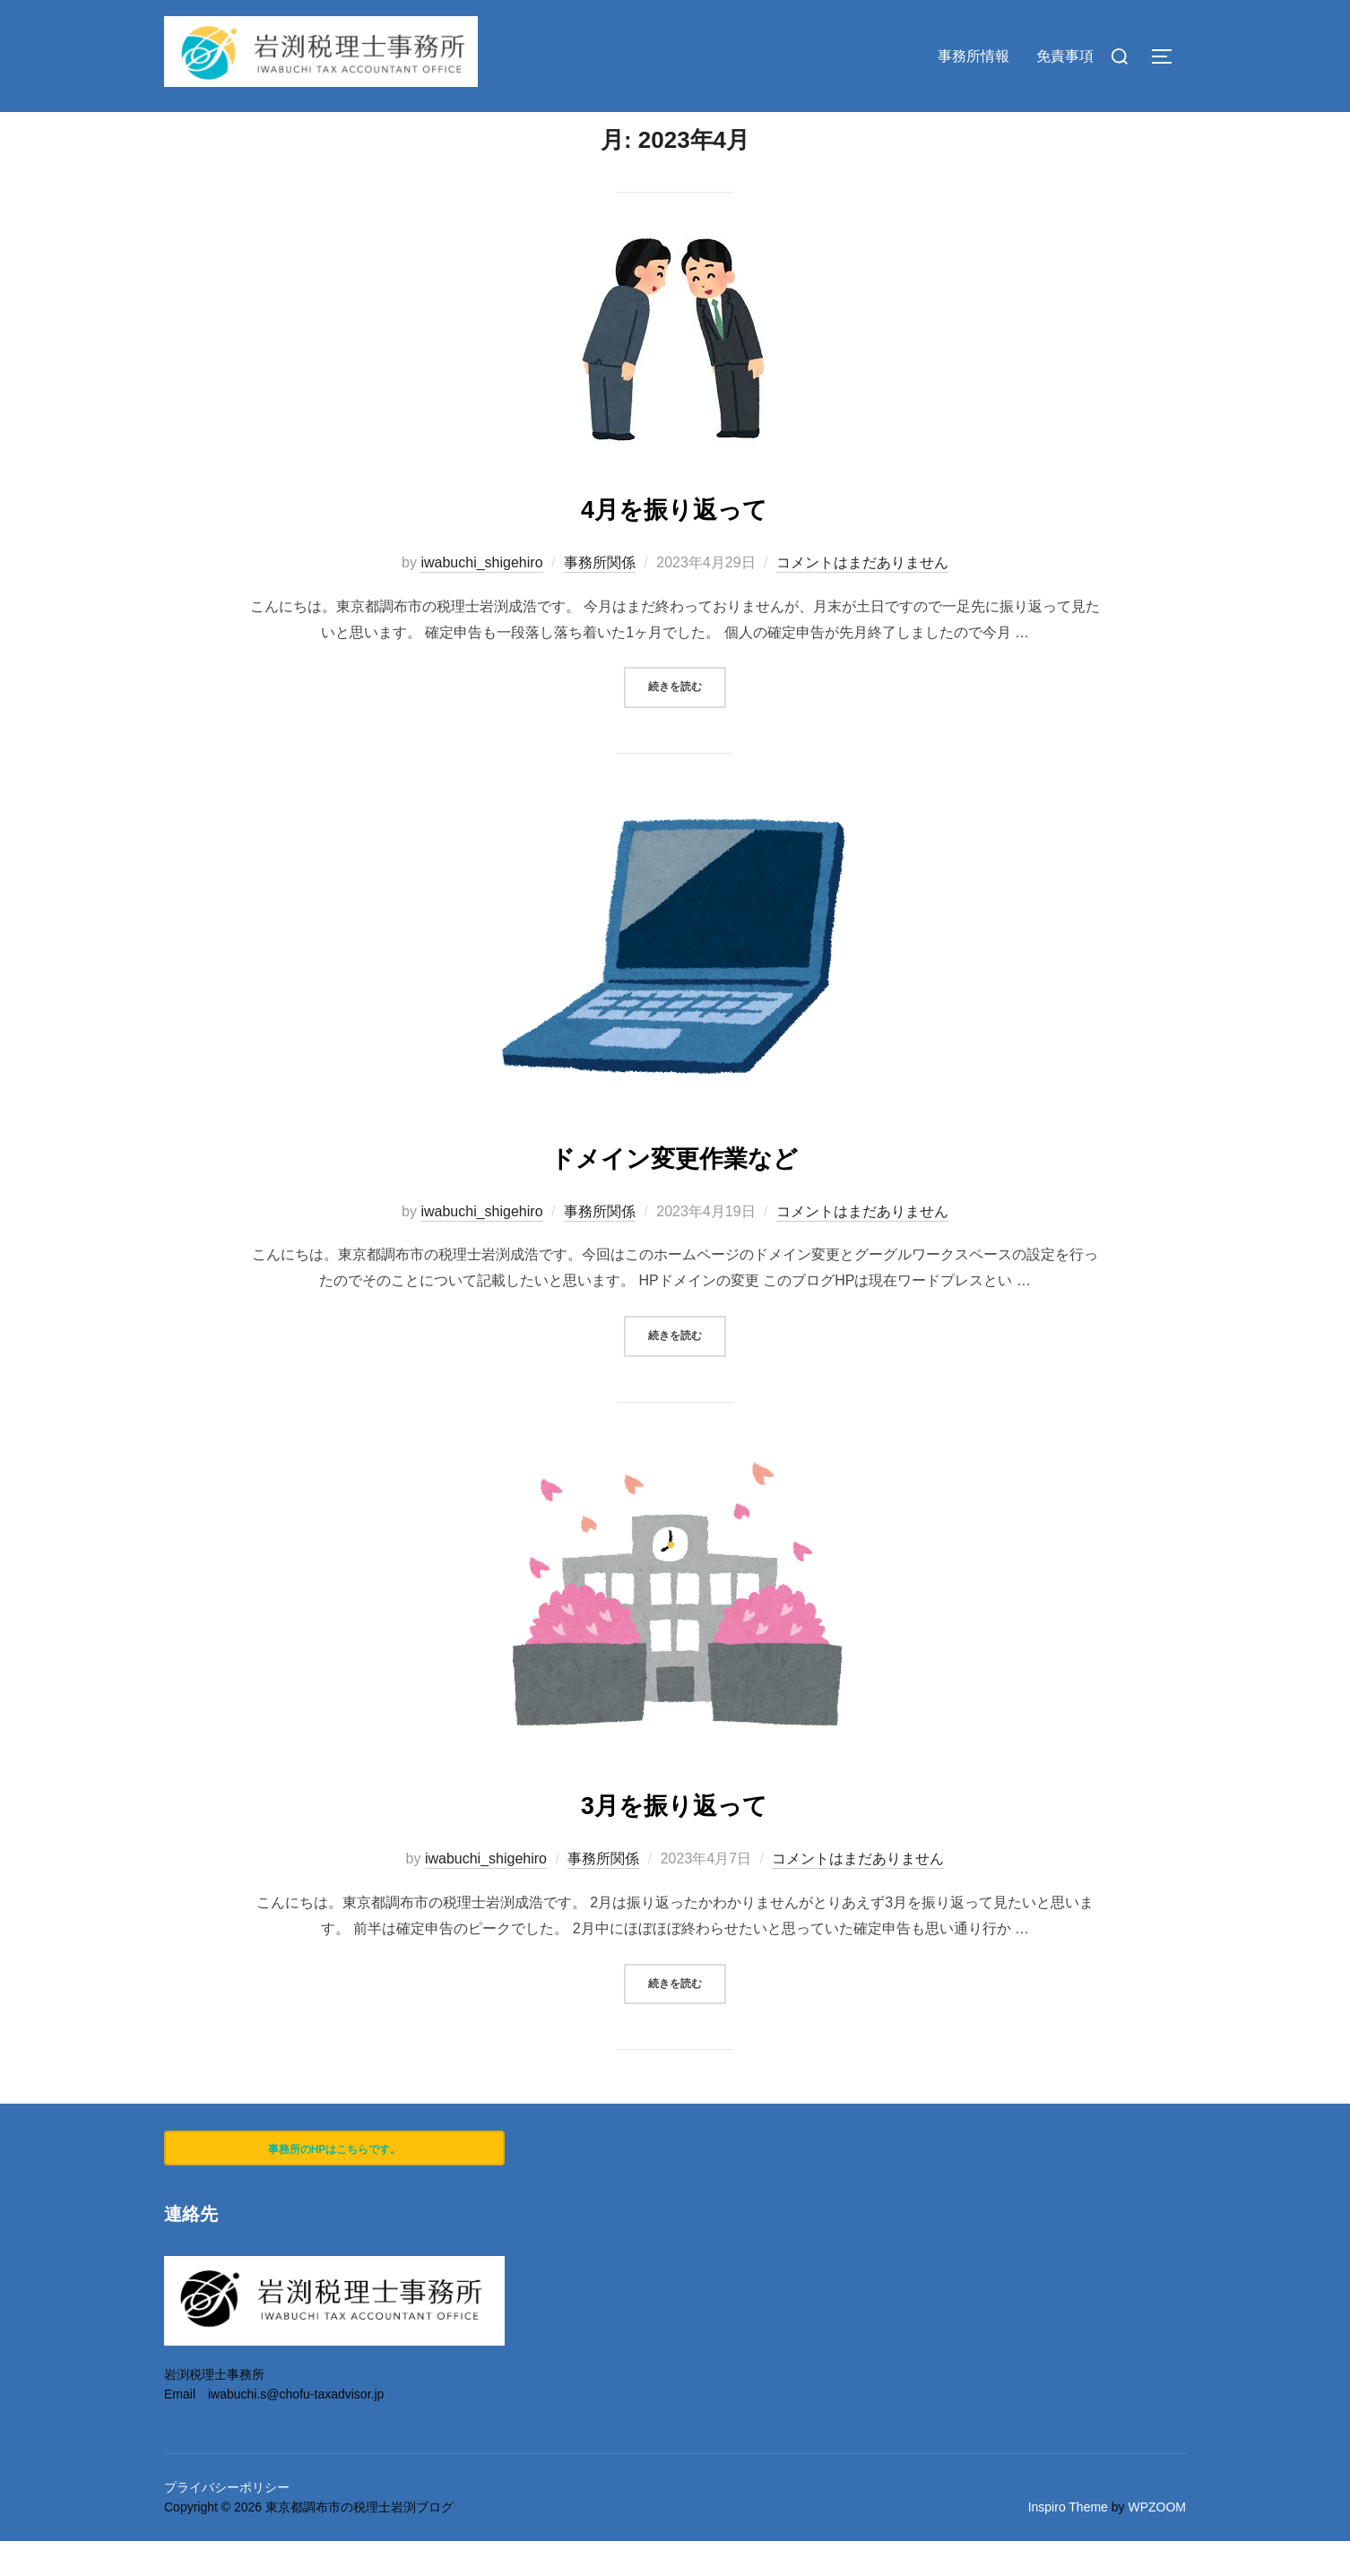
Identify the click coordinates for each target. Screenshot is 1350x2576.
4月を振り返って (674, 540)
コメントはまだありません (862, 597)
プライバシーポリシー (227, 2522)
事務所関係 (600, 597)
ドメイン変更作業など (674, 1189)
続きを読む (687, 720)
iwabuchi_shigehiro (481, 597)
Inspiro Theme (1068, 2542)
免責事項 (1065, 56)
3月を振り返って (674, 1836)
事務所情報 (973, 56)
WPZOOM (1157, 2542)
